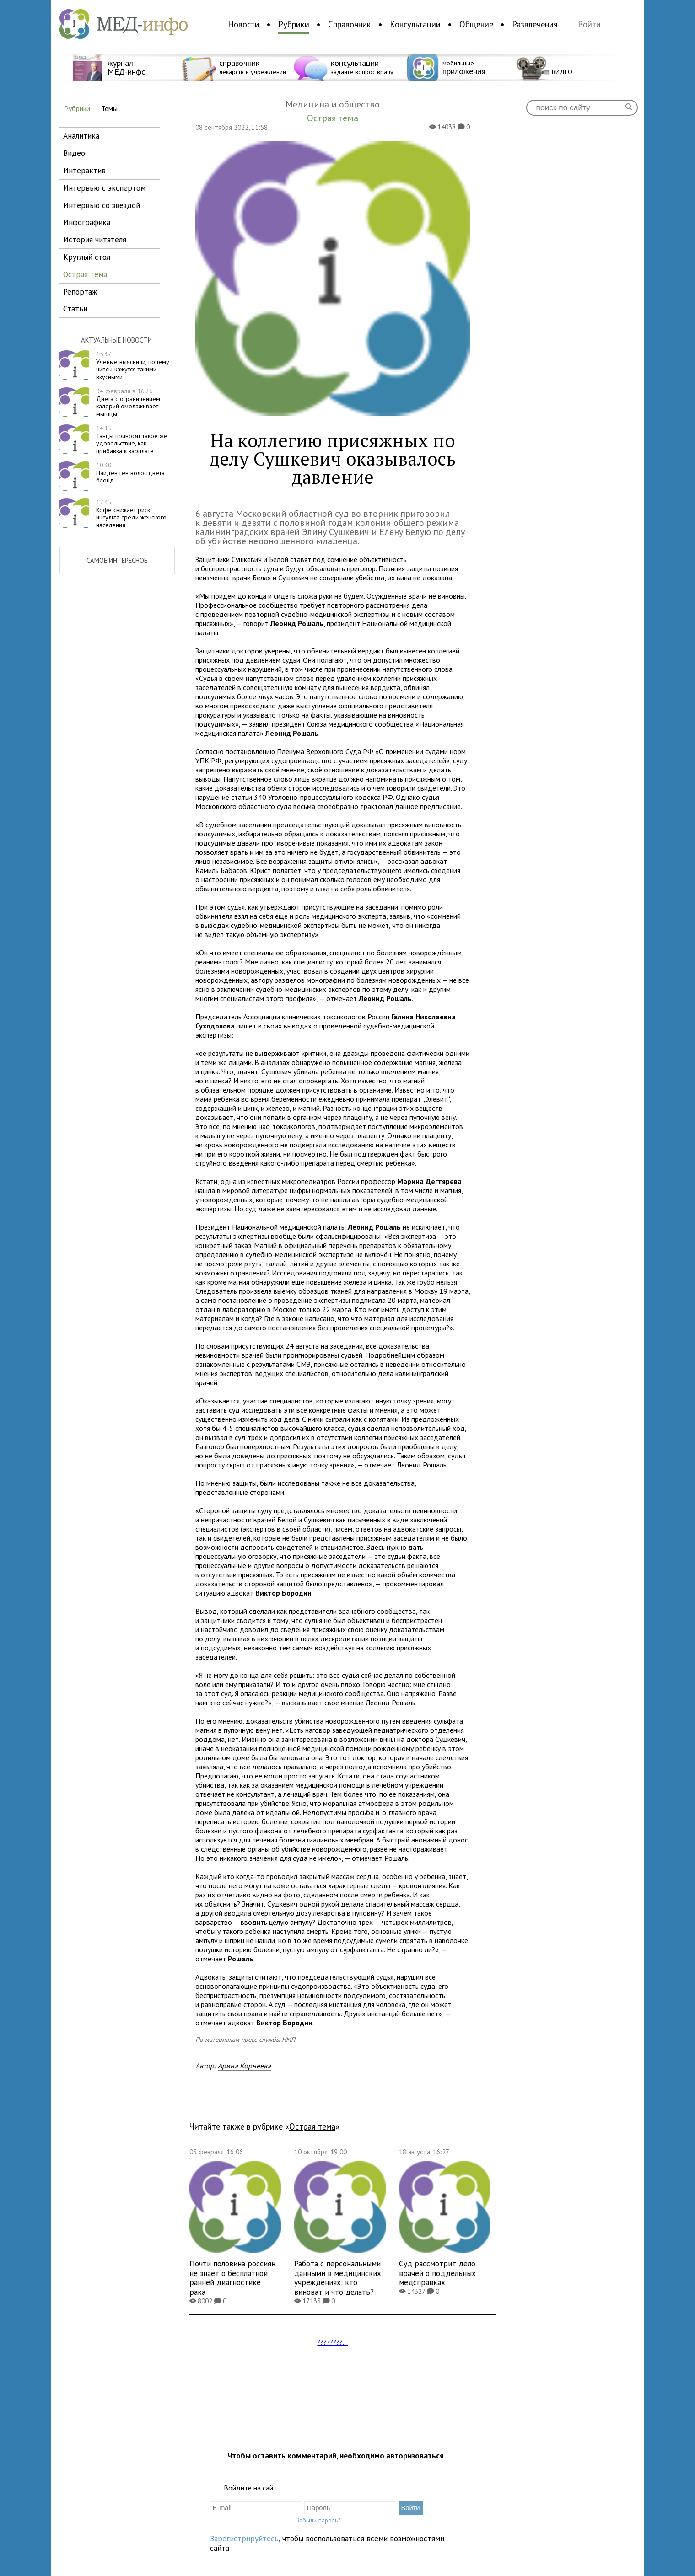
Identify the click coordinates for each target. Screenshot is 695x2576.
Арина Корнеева (244, 2065)
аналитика (81, 135)
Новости (243, 24)
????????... (332, 2341)
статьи (75, 308)
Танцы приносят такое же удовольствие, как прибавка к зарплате (131, 439)
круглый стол (86, 257)
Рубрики (293, 24)
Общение (476, 24)
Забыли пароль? (318, 2520)
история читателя (94, 239)
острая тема (85, 274)
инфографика (86, 222)
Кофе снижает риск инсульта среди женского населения (131, 513)
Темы (109, 108)
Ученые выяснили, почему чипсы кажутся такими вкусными (132, 365)
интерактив (84, 170)
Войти (589, 24)
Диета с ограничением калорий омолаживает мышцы (128, 402)
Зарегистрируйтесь (244, 2538)
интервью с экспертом (104, 187)
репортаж (80, 291)
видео (74, 153)
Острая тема (312, 2126)
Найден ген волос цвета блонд (130, 473)
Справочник (349, 24)
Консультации (415, 24)
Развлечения (535, 24)
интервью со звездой (101, 205)
